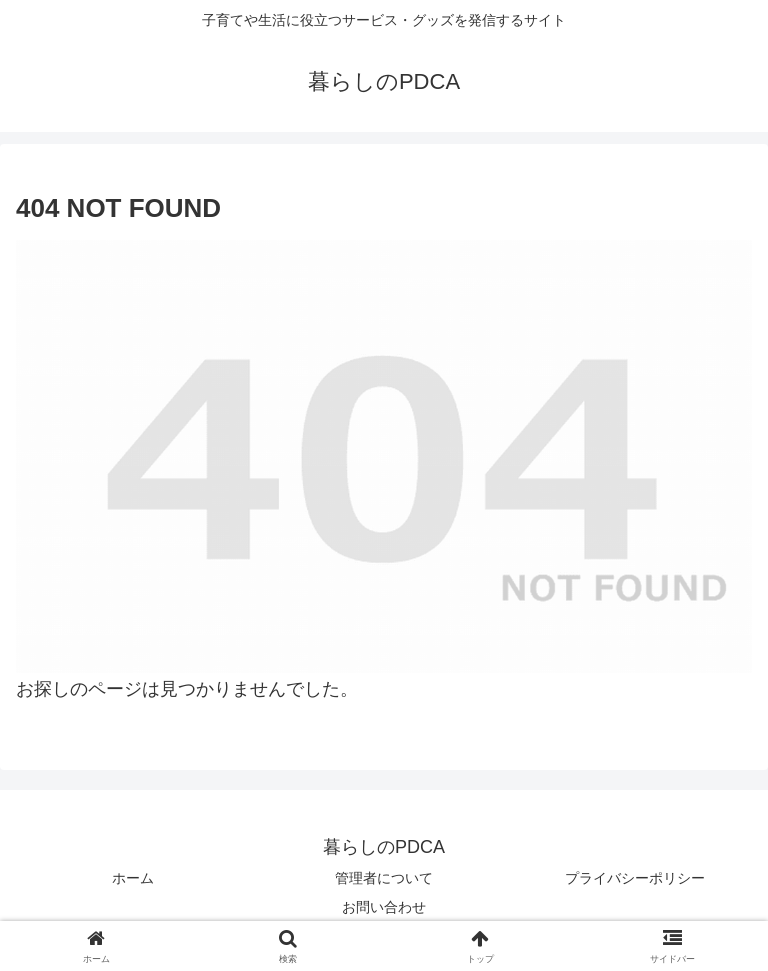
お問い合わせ (384, 907)
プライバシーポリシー (635, 878)
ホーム (133, 878)
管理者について (384, 878)
